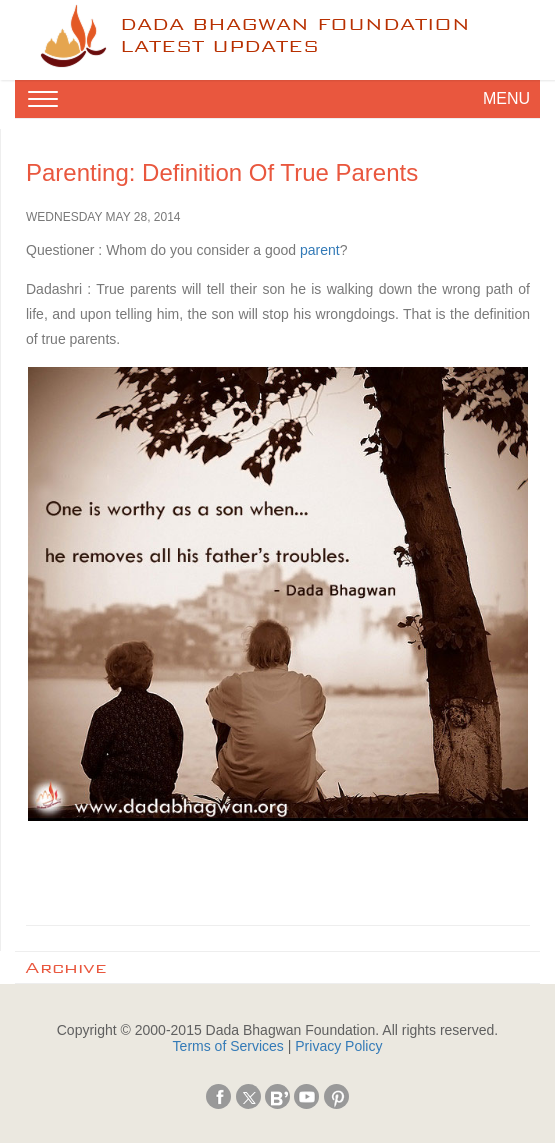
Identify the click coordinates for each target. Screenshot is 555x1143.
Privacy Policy (338, 1046)
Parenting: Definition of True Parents (222, 172)
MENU (506, 98)
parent (320, 250)
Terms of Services (228, 1046)
